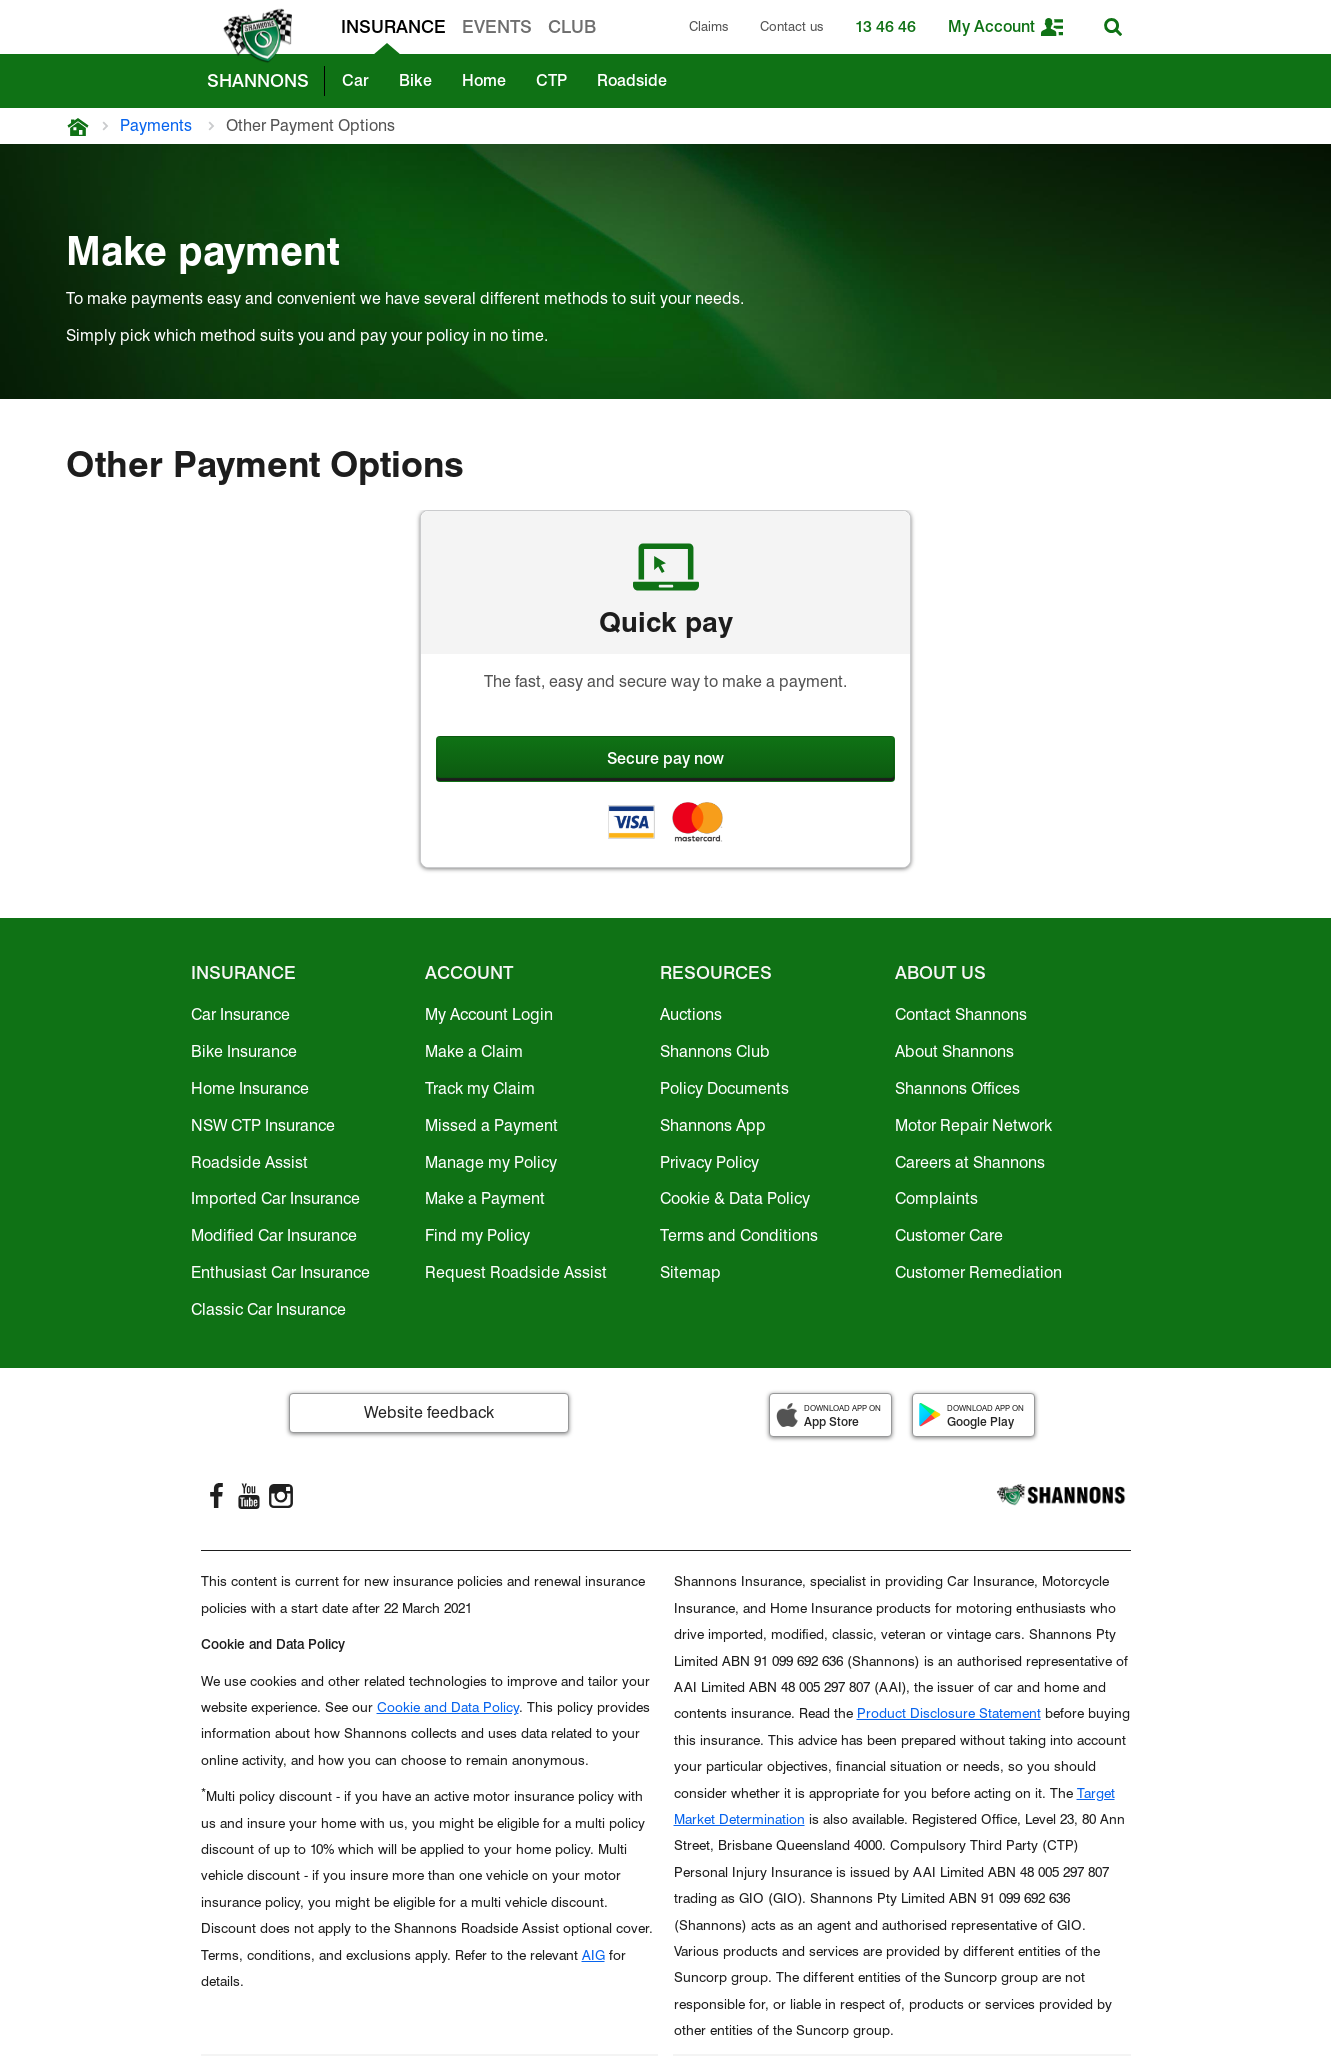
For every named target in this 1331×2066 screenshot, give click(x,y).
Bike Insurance (244, 1051)
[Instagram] (281, 1496)
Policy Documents (724, 1088)
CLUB (572, 26)
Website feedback (429, 1412)
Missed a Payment (491, 1125)
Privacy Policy (709, 1162)
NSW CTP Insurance (263, 1125)
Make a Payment (485, 1198)
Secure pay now (665, 758)
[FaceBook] (217, 1496)
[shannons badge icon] (253, 36)
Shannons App (713, 1125)
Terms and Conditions (739, 1235)
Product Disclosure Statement (949, 1713)
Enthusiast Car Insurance (280, 1272)
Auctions (691, 1014)
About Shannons (954, 1051)
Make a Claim (474, 1051)
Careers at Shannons (970, 1162)
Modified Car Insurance (274, 1235)
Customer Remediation (978, 1272)
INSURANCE (393, 26)
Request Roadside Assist (516, 1272)
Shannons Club (715, 1051)
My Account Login (489, 1014)
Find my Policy (477, 1235)
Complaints (936, 1198)
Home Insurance (250, 1088)
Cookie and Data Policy (448, 1707)
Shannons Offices (957, 1088)
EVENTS (497, 26)
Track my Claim (480, 1088)
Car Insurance (240, 1014)
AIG (593, 1955)
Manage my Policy (491, 1162)
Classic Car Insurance (268, 1309)
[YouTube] (249, 1496)
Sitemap (690, 1272)
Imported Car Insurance (275, 1198)
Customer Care (949, 1235)
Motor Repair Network (973, 1125)
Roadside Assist (249, 1162)
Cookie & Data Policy (735, 1198)
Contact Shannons (961, 1014)
